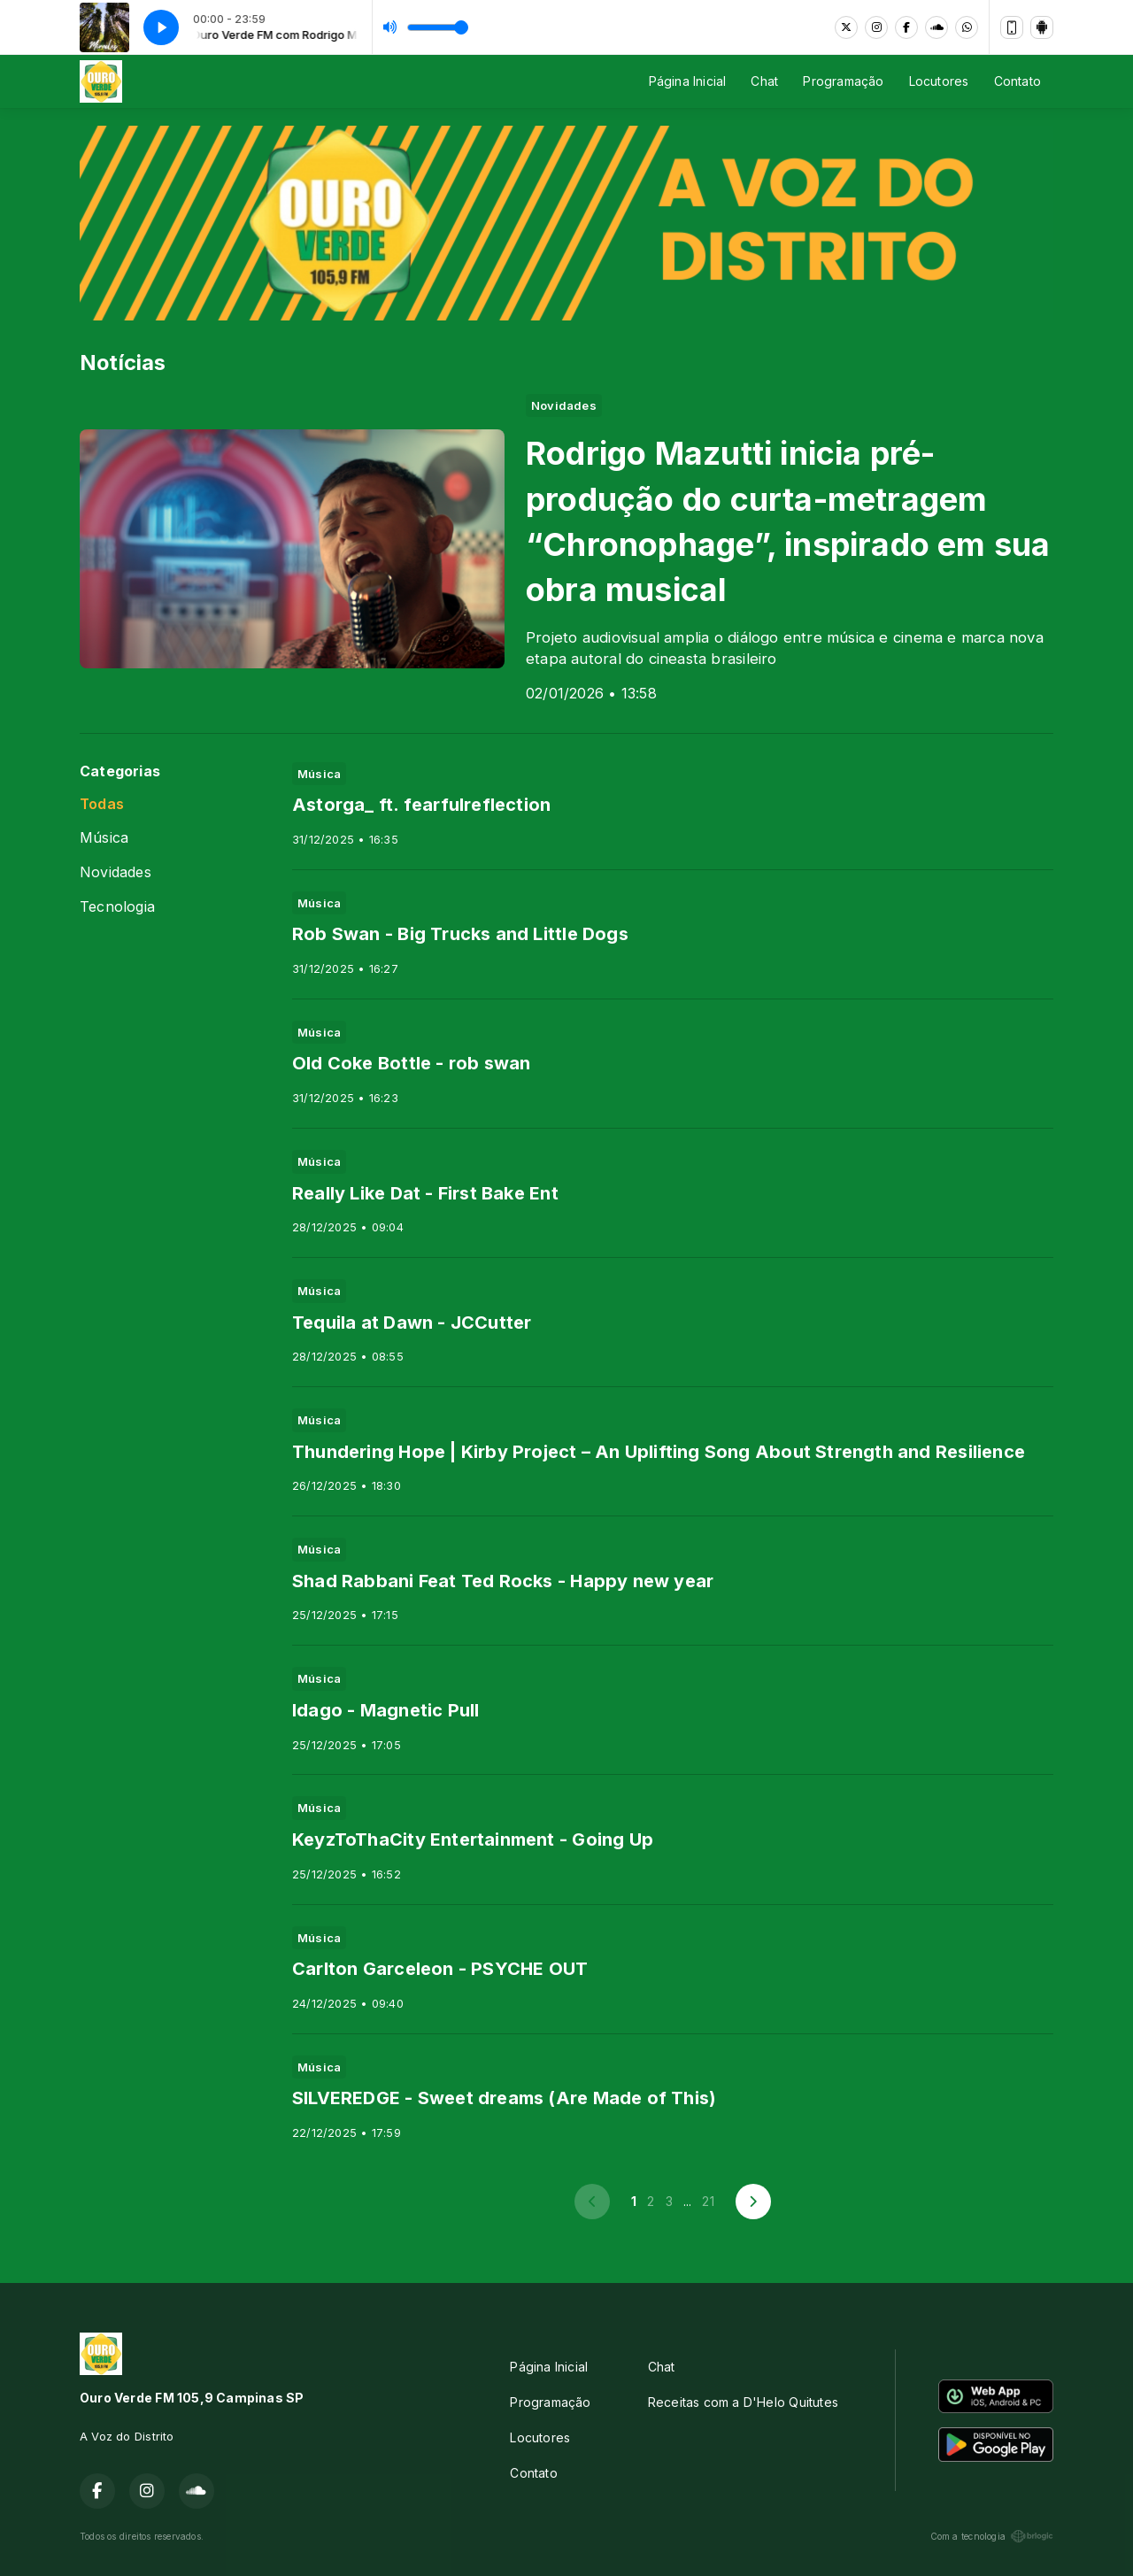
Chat (764, 81)
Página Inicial (688, 81)
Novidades (115, 872)
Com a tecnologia (991, 2536)
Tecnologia (117, 907)
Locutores (939, 81)
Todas (102, 804)
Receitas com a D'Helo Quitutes (743, 2402)
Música (104, 837)
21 (707, 2201)
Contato (1017, 81)
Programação (843, 81)
